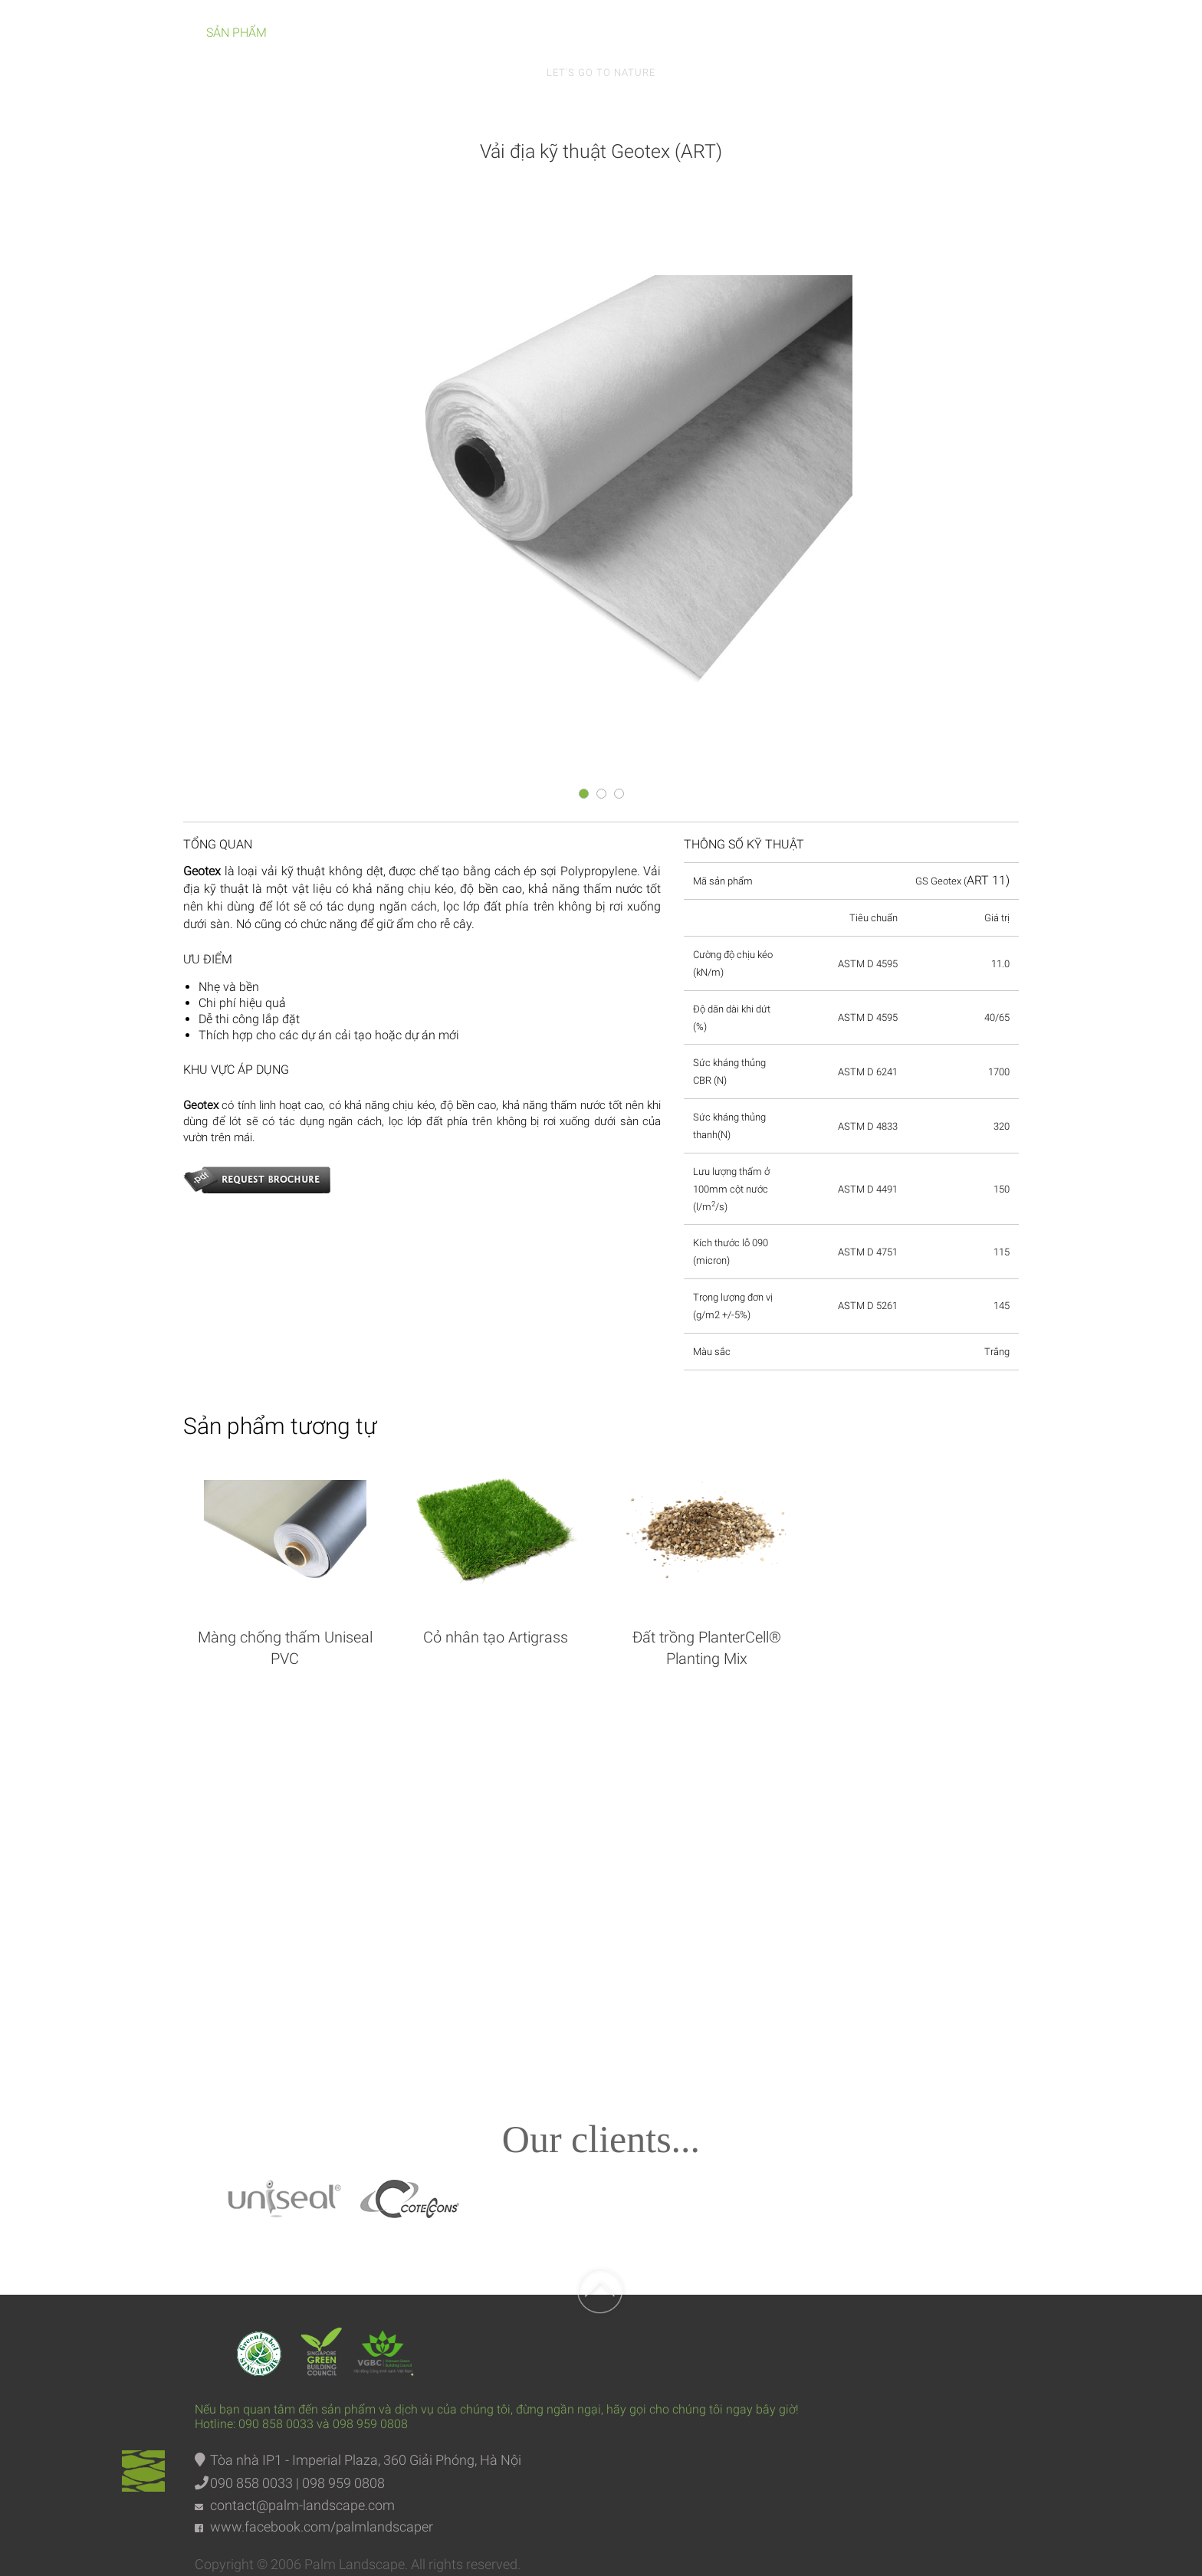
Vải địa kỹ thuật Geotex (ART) (601, 151)
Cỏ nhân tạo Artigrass (495, 1637)
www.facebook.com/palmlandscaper (321, 2527)
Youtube (601, 1870)
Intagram (761, 1870)
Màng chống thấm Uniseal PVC (285, 1648)
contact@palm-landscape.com (302, 2505)
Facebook (440, 1870)
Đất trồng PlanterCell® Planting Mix (706, 1648)
